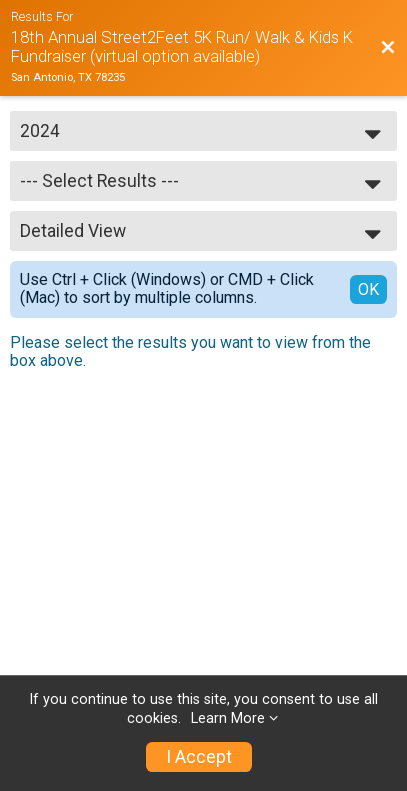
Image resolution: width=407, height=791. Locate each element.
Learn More (228, 718)
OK (368, 289)
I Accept (199, 757)
